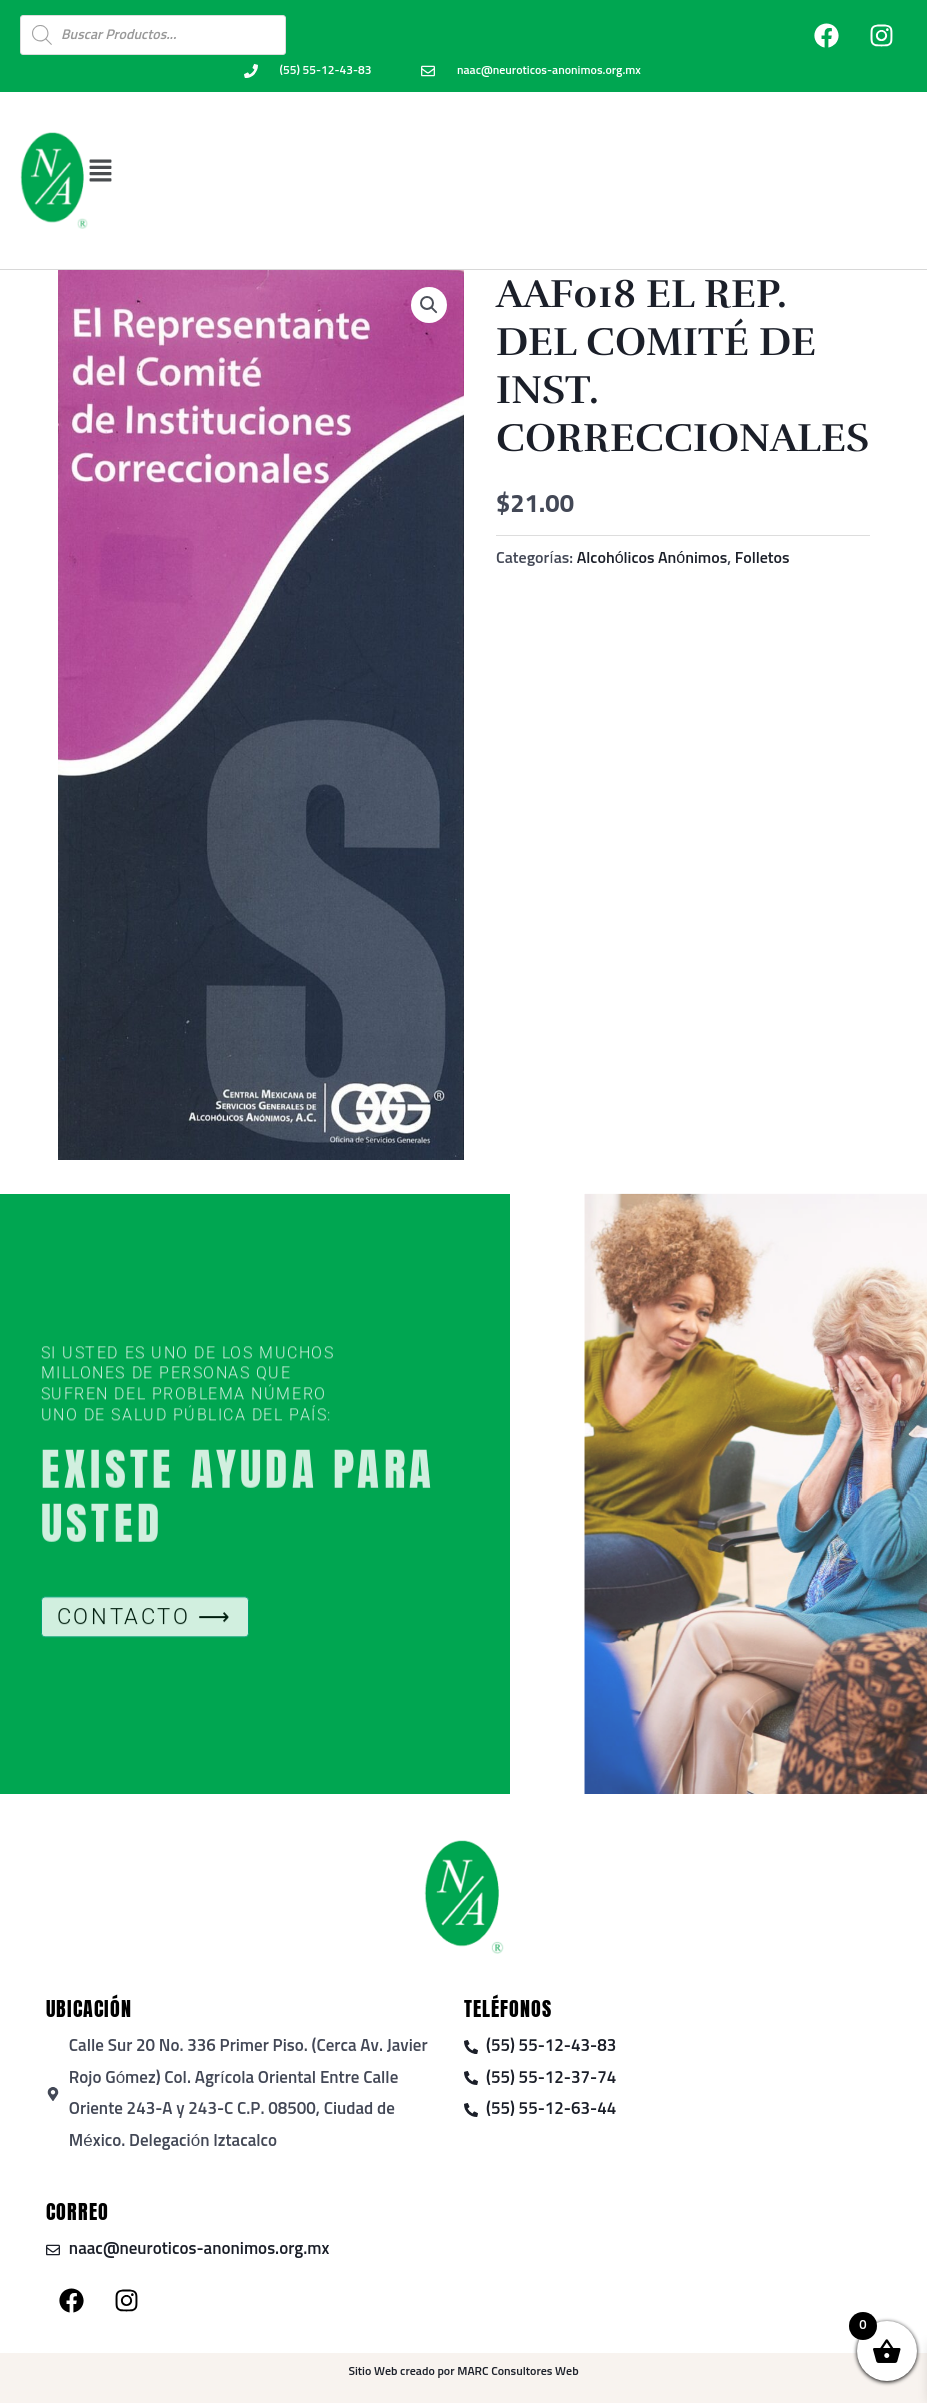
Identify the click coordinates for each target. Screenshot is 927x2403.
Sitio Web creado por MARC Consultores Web (463, 2372)
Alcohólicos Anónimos (652, 558)
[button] (497, 170)
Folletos (762, 558)
